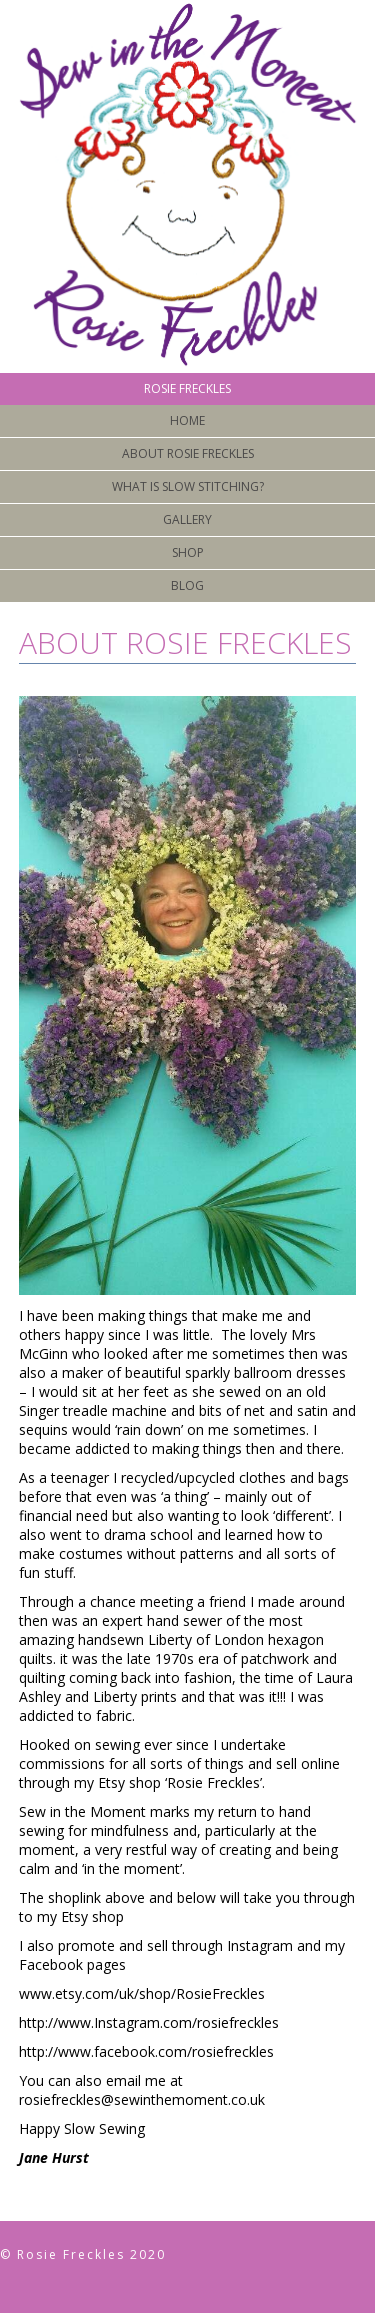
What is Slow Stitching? (188, 486)
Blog (187, 585)
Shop (188, 552)
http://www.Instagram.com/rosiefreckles (149, 2022)
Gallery (187, 519)
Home (187, 420)
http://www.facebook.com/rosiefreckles (146, 2051)
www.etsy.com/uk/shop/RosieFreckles (142, 1993)
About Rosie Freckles (188, 453)
